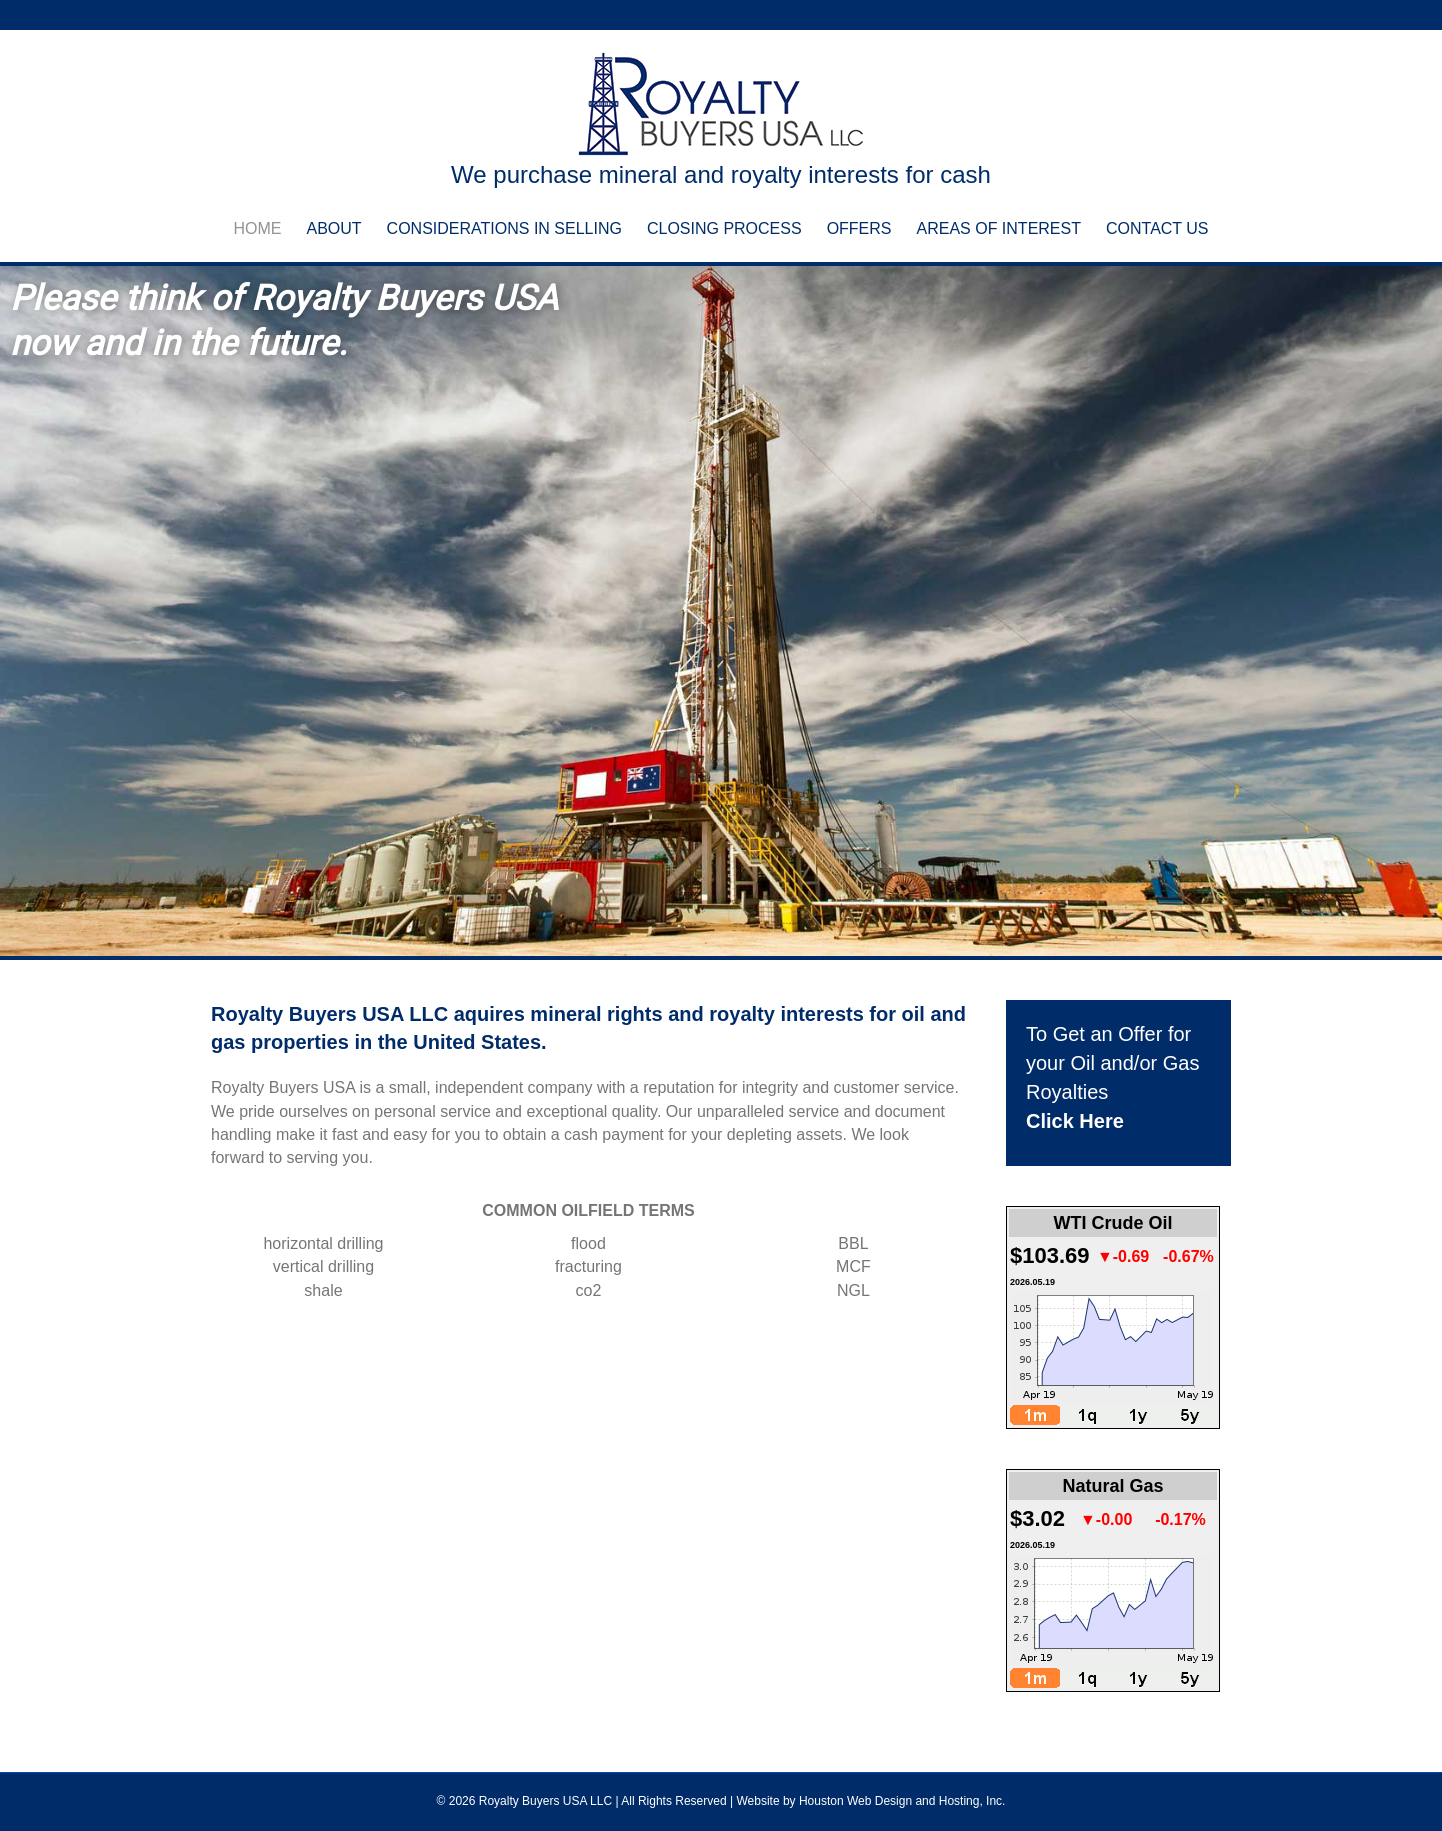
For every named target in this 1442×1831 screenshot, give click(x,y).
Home (257, 228)
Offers (859, 228)
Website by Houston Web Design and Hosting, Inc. (870, 1801)
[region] (721, 611)
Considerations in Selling (504, 228)
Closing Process (724, 228)
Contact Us (1157, 228)
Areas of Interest (999, 228)
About (333, 228)
